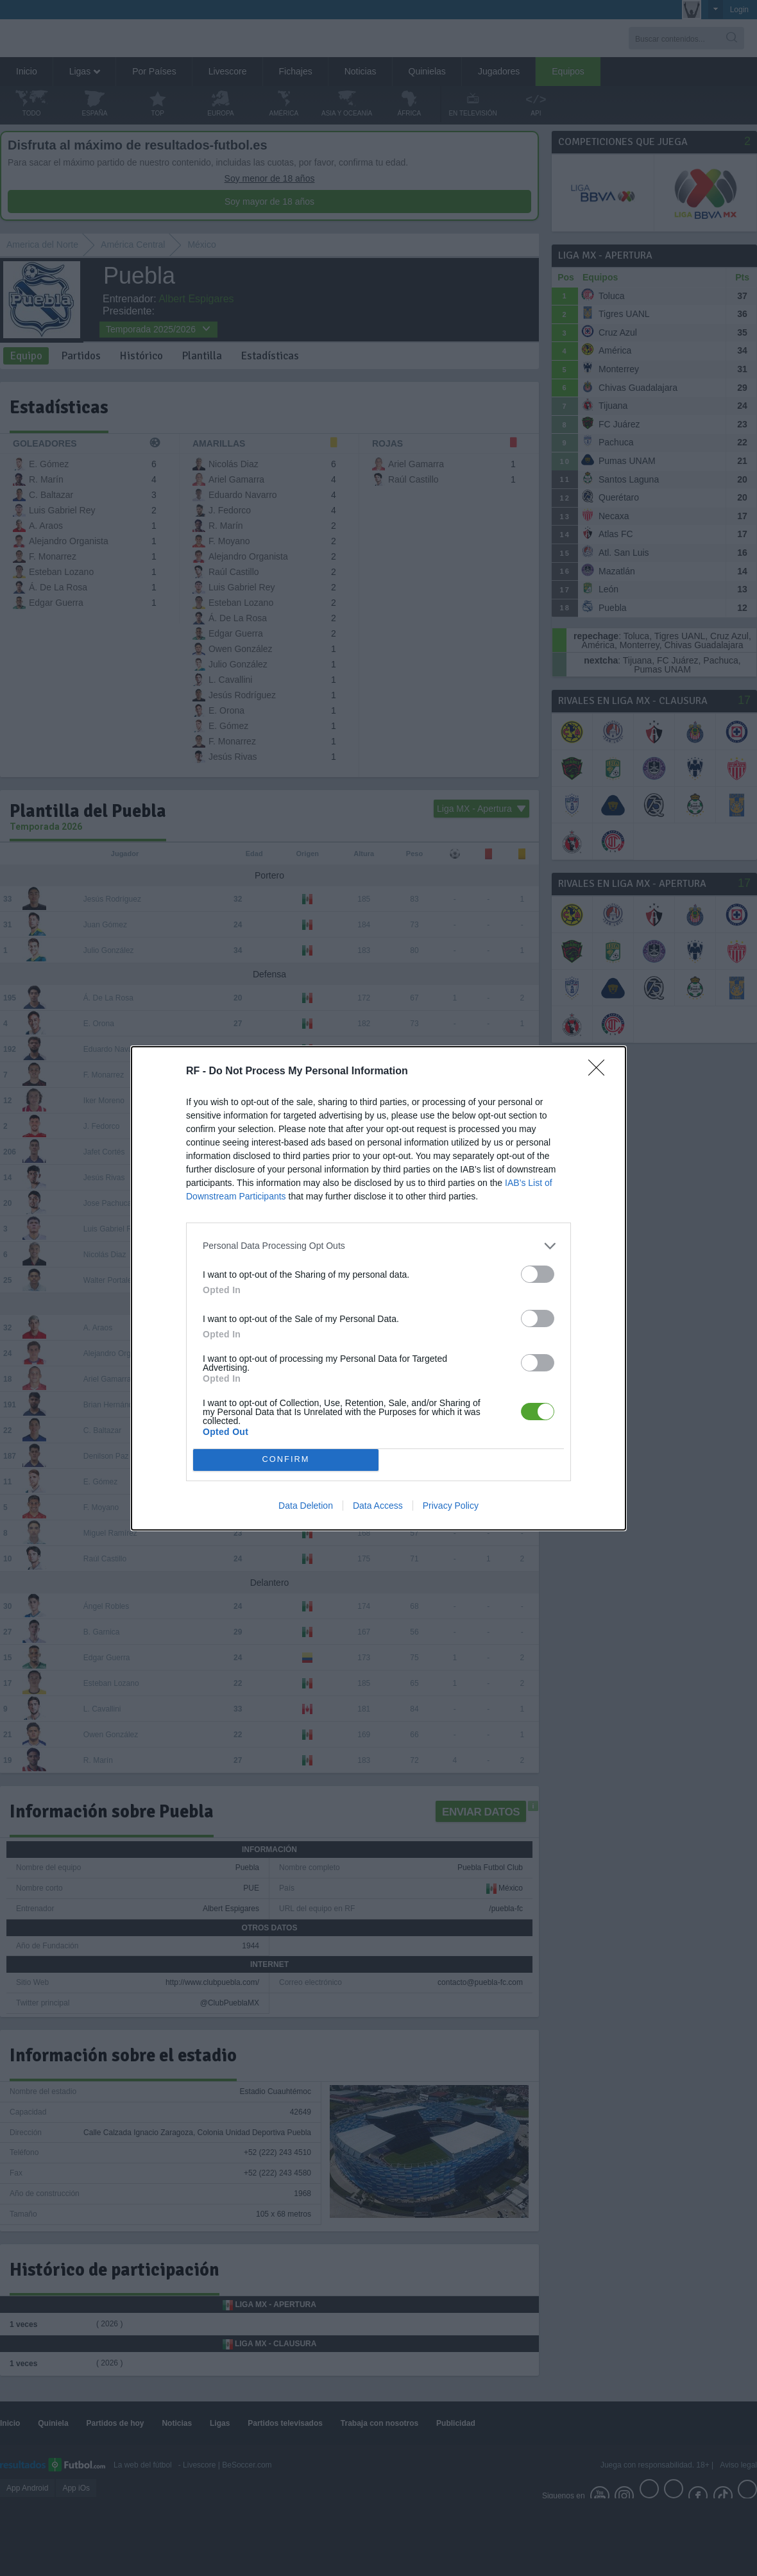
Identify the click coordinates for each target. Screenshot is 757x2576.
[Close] (600, 1072)
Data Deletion (305, 1505)
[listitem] (378, 1246)
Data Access (378, 1505)
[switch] (537, 1274)
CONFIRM (286, 1459)
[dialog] (378, 1288)
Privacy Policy (451, 1505)
